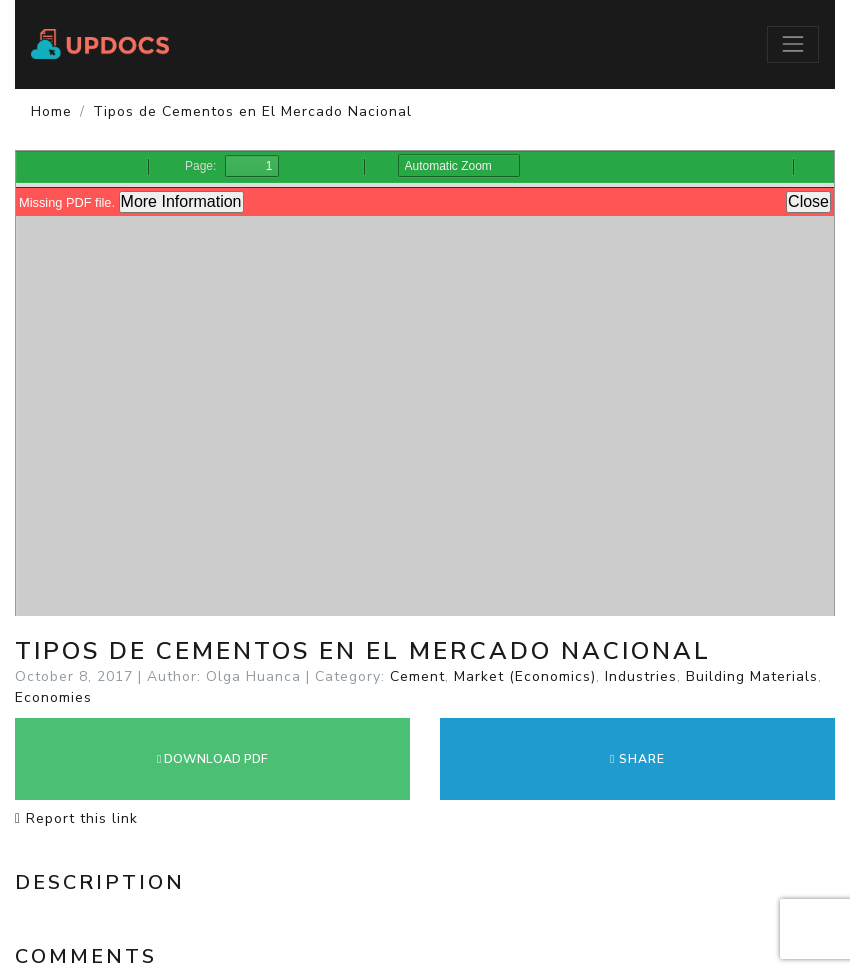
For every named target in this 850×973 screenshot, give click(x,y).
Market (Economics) (525, 676)
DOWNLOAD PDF (212, 759)
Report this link (76, 818)
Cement (417, 676)
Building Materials (752, 676)
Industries (641, 676)
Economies (53, 697)
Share (637, 759)
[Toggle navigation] (793, 44)
